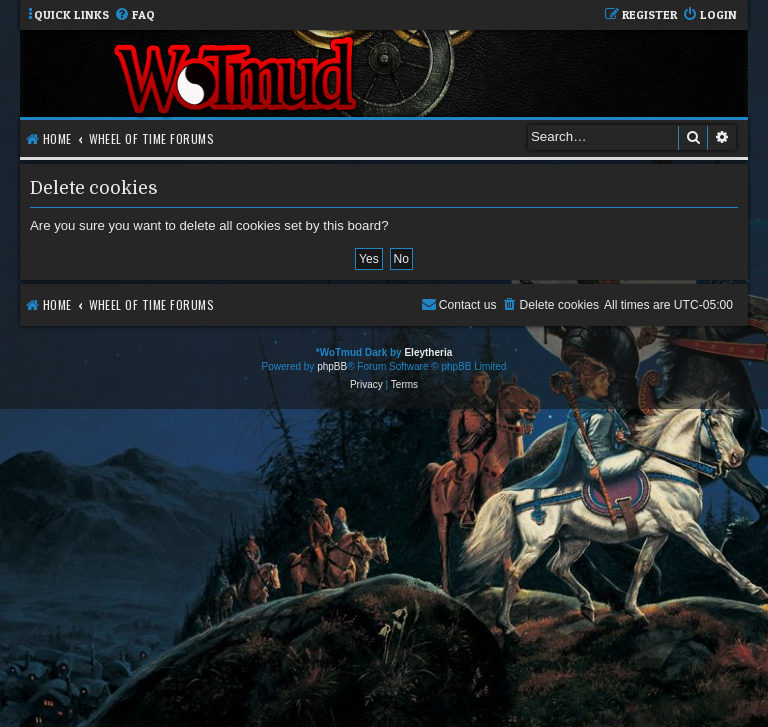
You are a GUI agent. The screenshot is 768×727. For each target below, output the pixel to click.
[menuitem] (134, 15)
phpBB (332, 366)
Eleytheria (428, 352)
